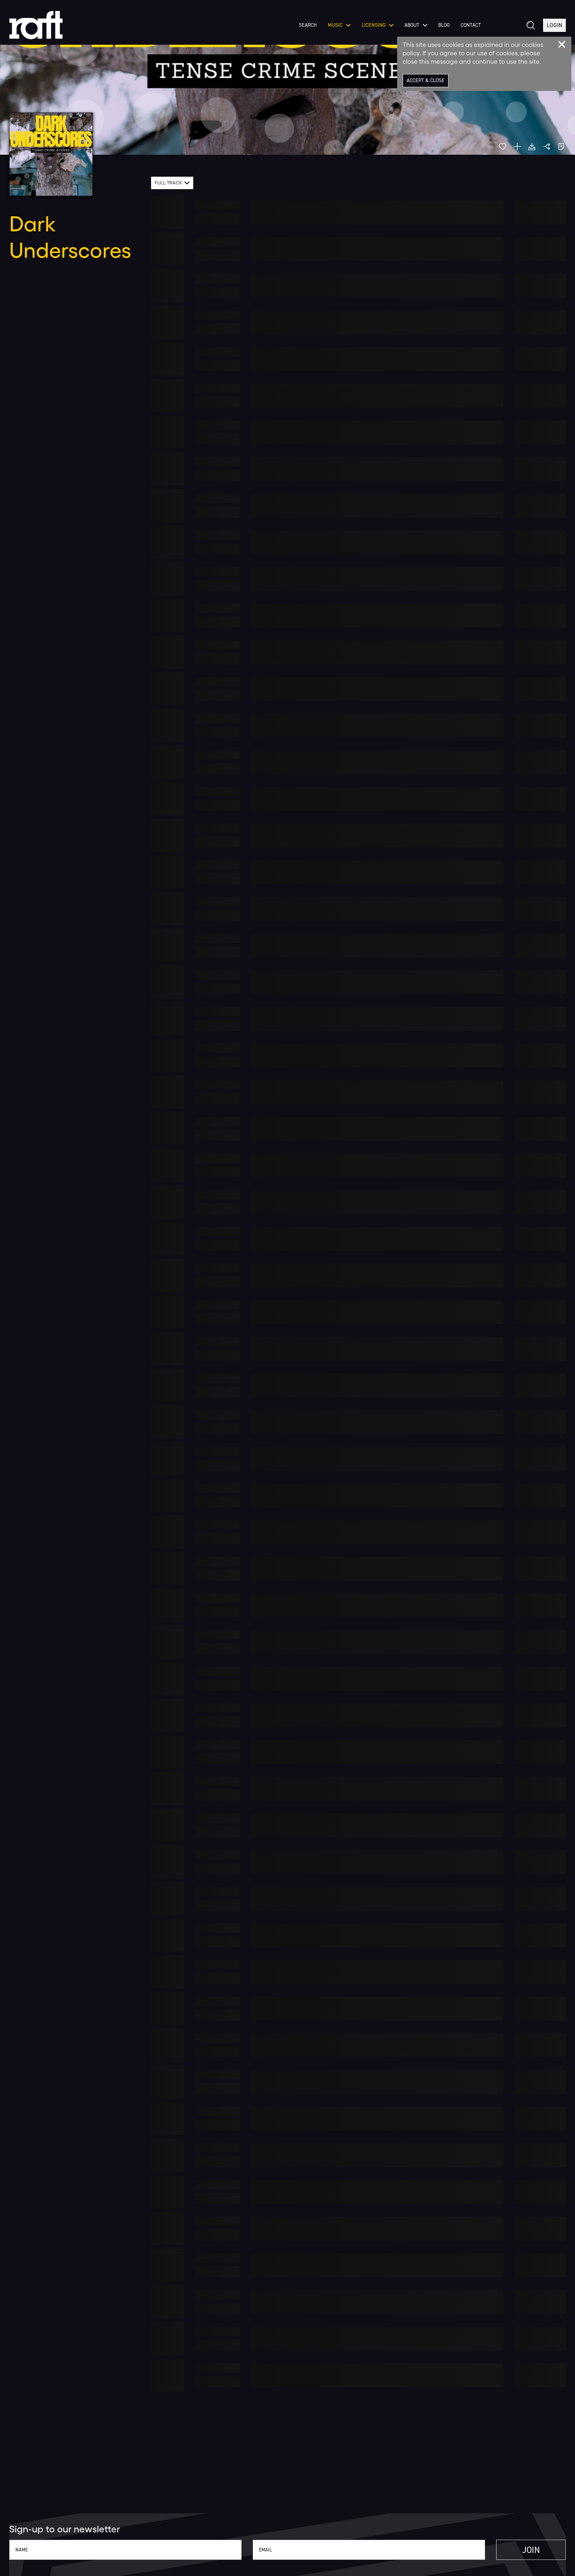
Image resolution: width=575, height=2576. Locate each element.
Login (554, 25)
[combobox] (172, 183)
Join (531, 2550)
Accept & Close (425, 80)
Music (339, 25)
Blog (444, 25)
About (415, 25)
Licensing (377, 25)
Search (308, 25)
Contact (471, 25)
